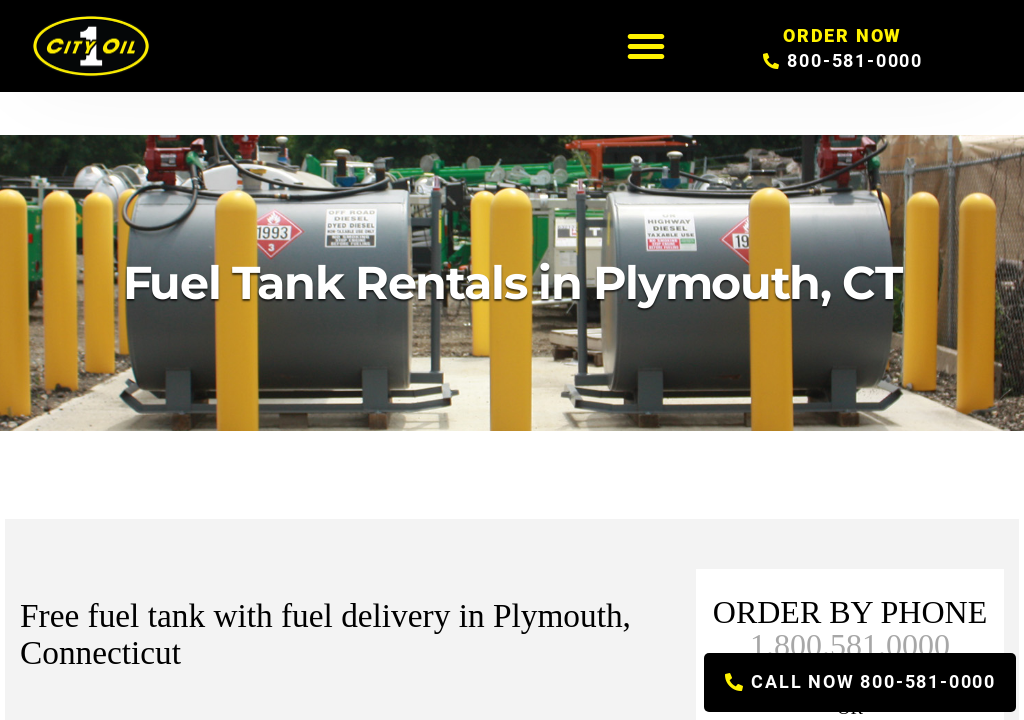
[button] (646, 46)
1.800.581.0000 (850, 645)
